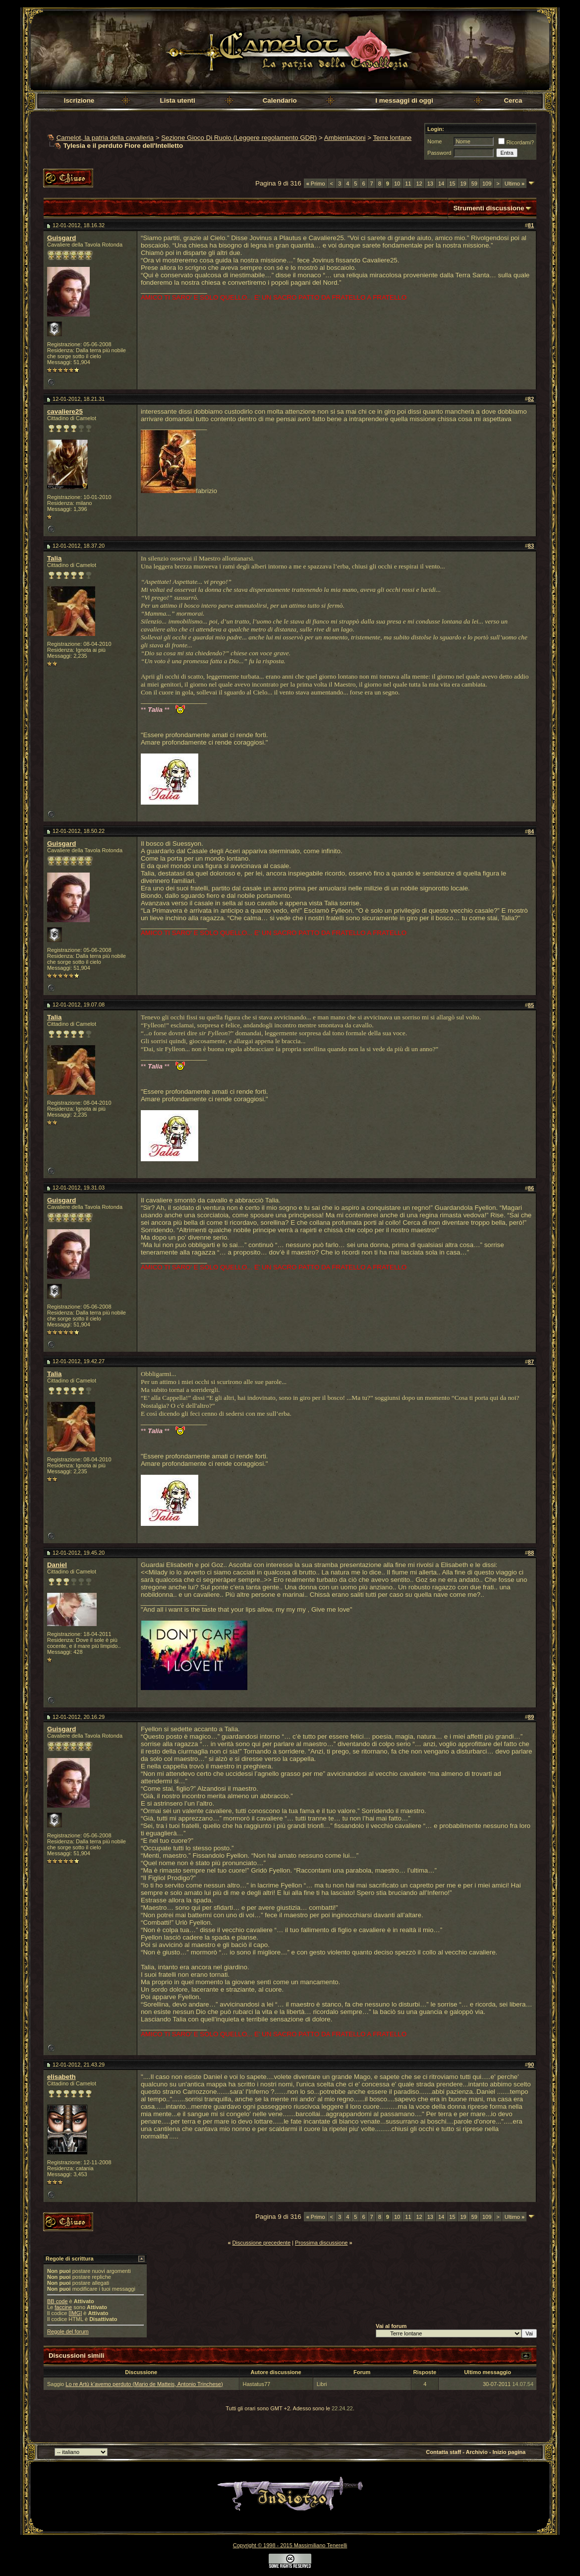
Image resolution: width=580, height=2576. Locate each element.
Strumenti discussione (488, 208)
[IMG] (75, 2313)
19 (463, 184)
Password (439, 153)
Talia (54, 558)
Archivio (477, 2452)
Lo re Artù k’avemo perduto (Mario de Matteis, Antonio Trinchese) (144, 2384)
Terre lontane (392, 137)
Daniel (57, 1565)
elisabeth (61, 2076)
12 (419, 184)
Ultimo (514, 184)
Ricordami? (516, 142)
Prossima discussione (321, 2243)
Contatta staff (443, 2452)
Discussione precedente (261, 2243)
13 (430, 184)
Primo (315, 184)
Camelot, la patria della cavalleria (105, 137)
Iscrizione (79, 100)
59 (474, 184)
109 (486, 184)
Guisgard (61, 238)
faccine (63, 2307)
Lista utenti (177, 100)
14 (441, 184)
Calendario (280, 100)
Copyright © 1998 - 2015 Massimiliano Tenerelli (290, 2545)
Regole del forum (68, 2331)
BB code (57, 2301)
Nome (434, 141)
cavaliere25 (65, 411)
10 (397, 184)
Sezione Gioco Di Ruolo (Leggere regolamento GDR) (239, 137)
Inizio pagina (508, 2452)
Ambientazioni (345, 137)
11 (408, 184)
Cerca (513, 100)
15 (452, 184)
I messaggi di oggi (404, 100)
